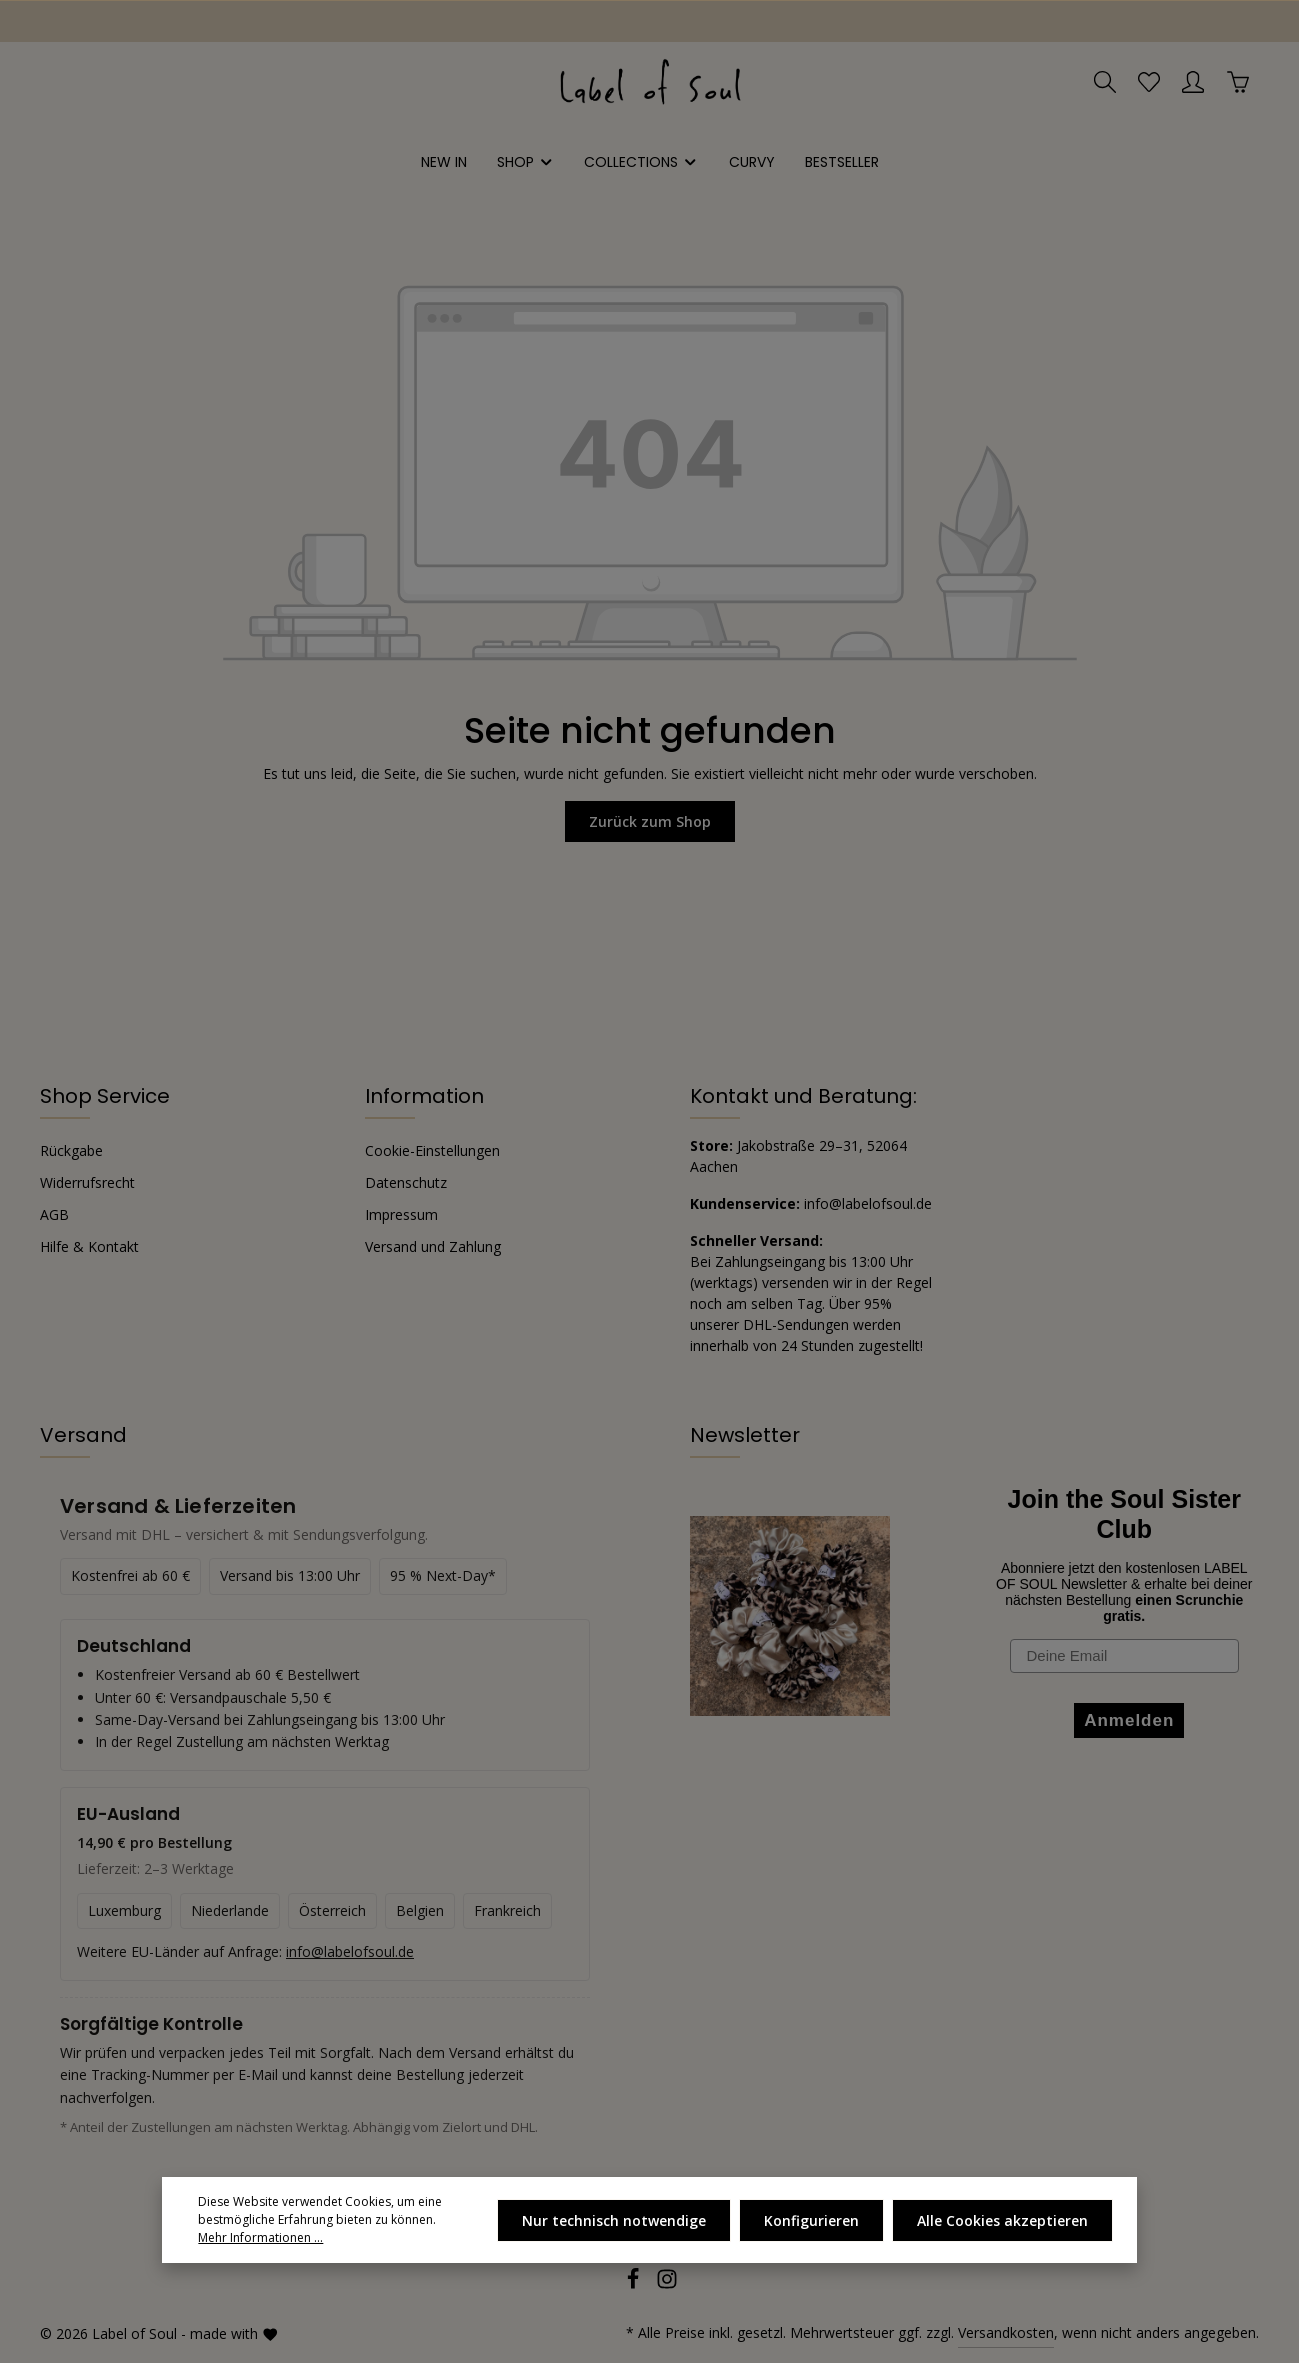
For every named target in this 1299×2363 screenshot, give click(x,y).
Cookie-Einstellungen (432, 1150)
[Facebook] (635, 2284)
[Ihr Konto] (1193, 82)
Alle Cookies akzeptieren (1002, 2220)
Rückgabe (71, 1150)
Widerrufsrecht (87, 1182)
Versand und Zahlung (433, 1246)
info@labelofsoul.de (868, 1203)
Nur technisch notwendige (614, 2220)
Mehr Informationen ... (260, 2237)
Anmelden (1129, 1720)
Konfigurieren (811, 2220)
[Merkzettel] (1149, 82)
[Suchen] (1105, 82)
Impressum (401, 1214)
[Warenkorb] (1238, 82)
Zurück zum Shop (650, 821)
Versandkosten (1006, 2332)
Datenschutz (406, 1182)
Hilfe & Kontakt (89, 1246)
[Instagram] (667, 2284)
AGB (54, 1214)
